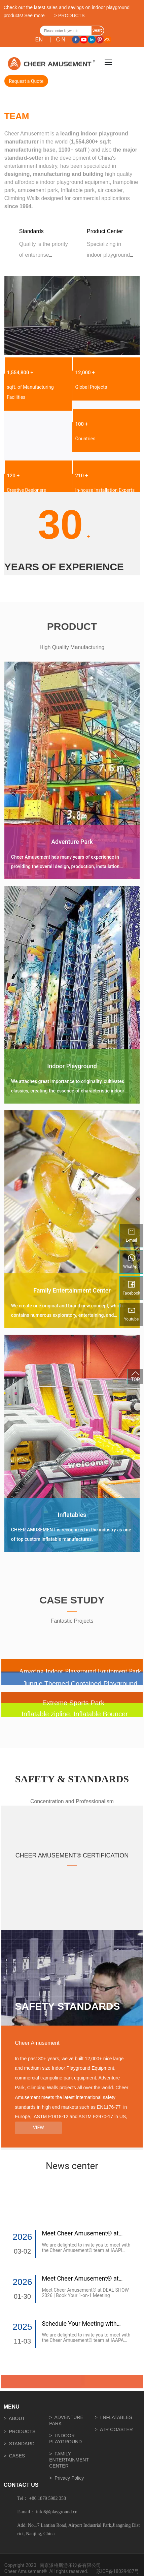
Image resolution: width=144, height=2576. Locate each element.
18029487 (123, 2571)
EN (38, 39)
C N (60, 39)
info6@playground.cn (56, 2511)
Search (98, 31)
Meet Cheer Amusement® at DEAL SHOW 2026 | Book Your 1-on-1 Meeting (85, 2292)
